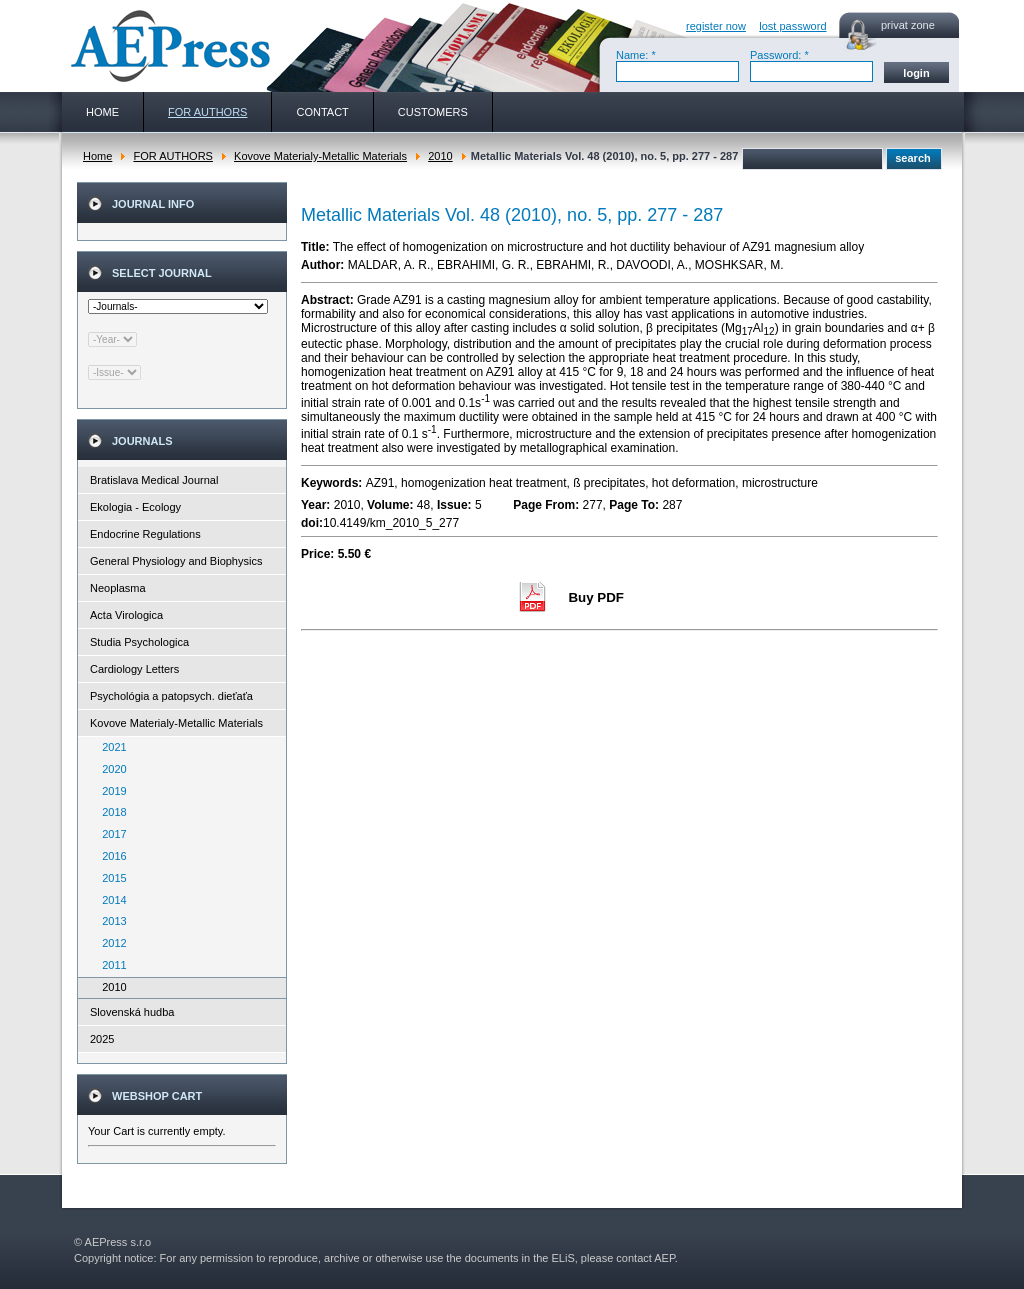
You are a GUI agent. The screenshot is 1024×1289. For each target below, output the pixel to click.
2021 (110, 747)
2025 (102, 1039)
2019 (110, 791)
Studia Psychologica (139, 642)
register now (716, 26)
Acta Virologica (126, 615)
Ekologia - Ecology (135, 507)
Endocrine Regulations (145, 534)
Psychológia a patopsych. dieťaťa (171, 696)
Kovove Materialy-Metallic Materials (320, 156)
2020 (110, 769)
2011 (110, 965)
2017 (110, 834)
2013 (110, 921)
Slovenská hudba (132, 1012)
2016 (110, 856)
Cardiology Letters (134, 669)
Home (97, 156)
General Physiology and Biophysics (176, 561)
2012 (110, 943)
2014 (110, 900)
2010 (440, 156)
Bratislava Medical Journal (154, 480)
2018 (110, 812)
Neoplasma (118, 588)
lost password (792, 26)
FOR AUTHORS (172, 156)
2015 (110, 878)
